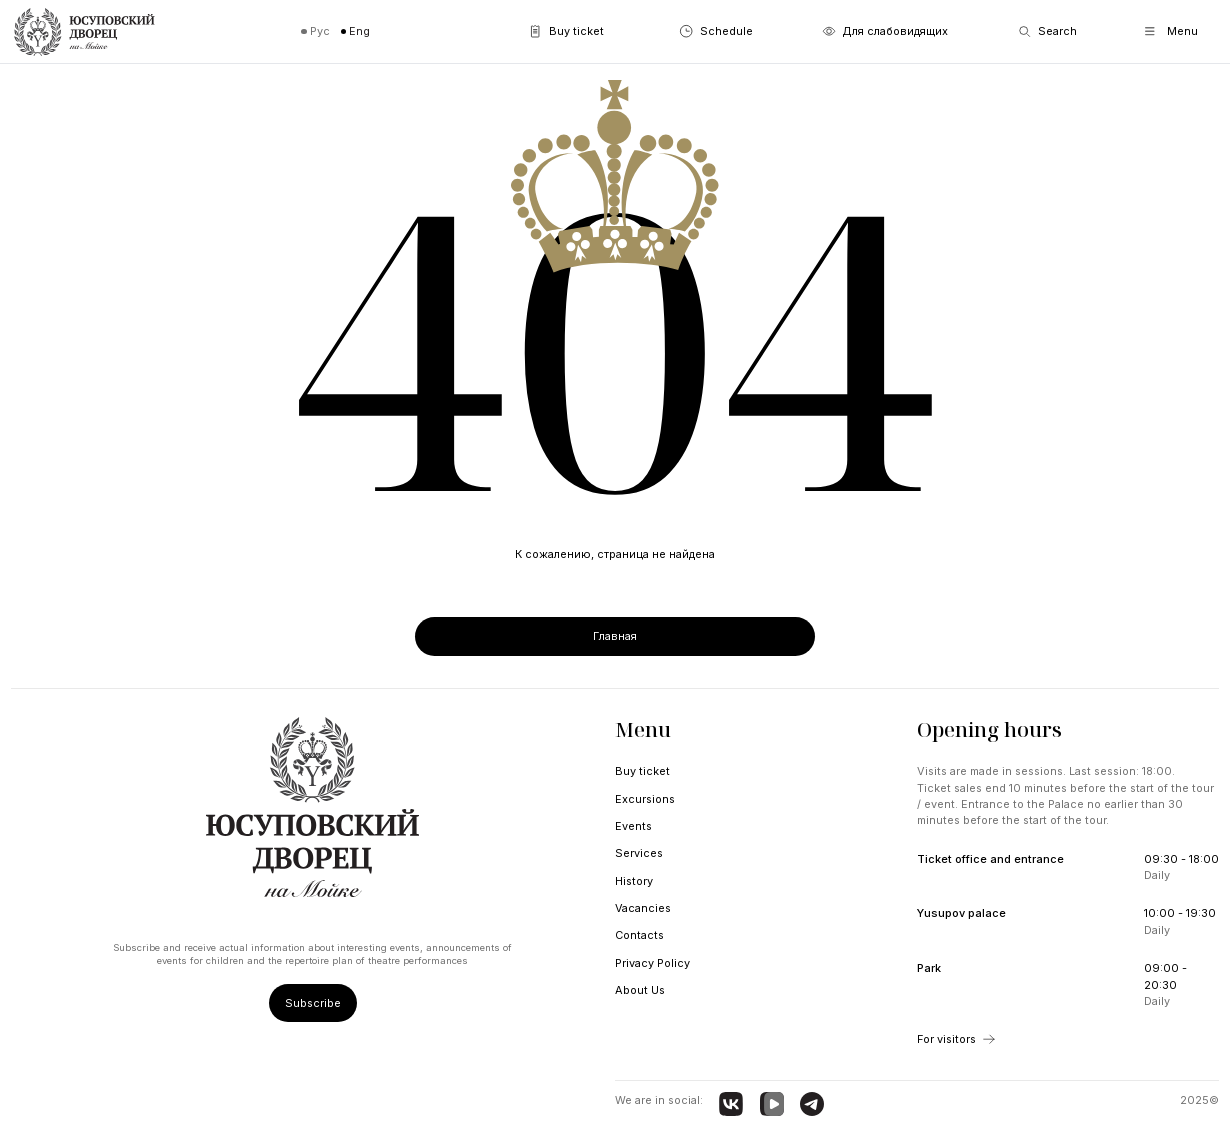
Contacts (639, 935)
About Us (640, 990)
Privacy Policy (652, 963)
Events (633, 826)
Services (639, 853)
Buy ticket (642, 771)
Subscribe (313, 1003)
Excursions (645, 799)
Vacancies (643, 908)
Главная (615, 636)
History (634, 881)
